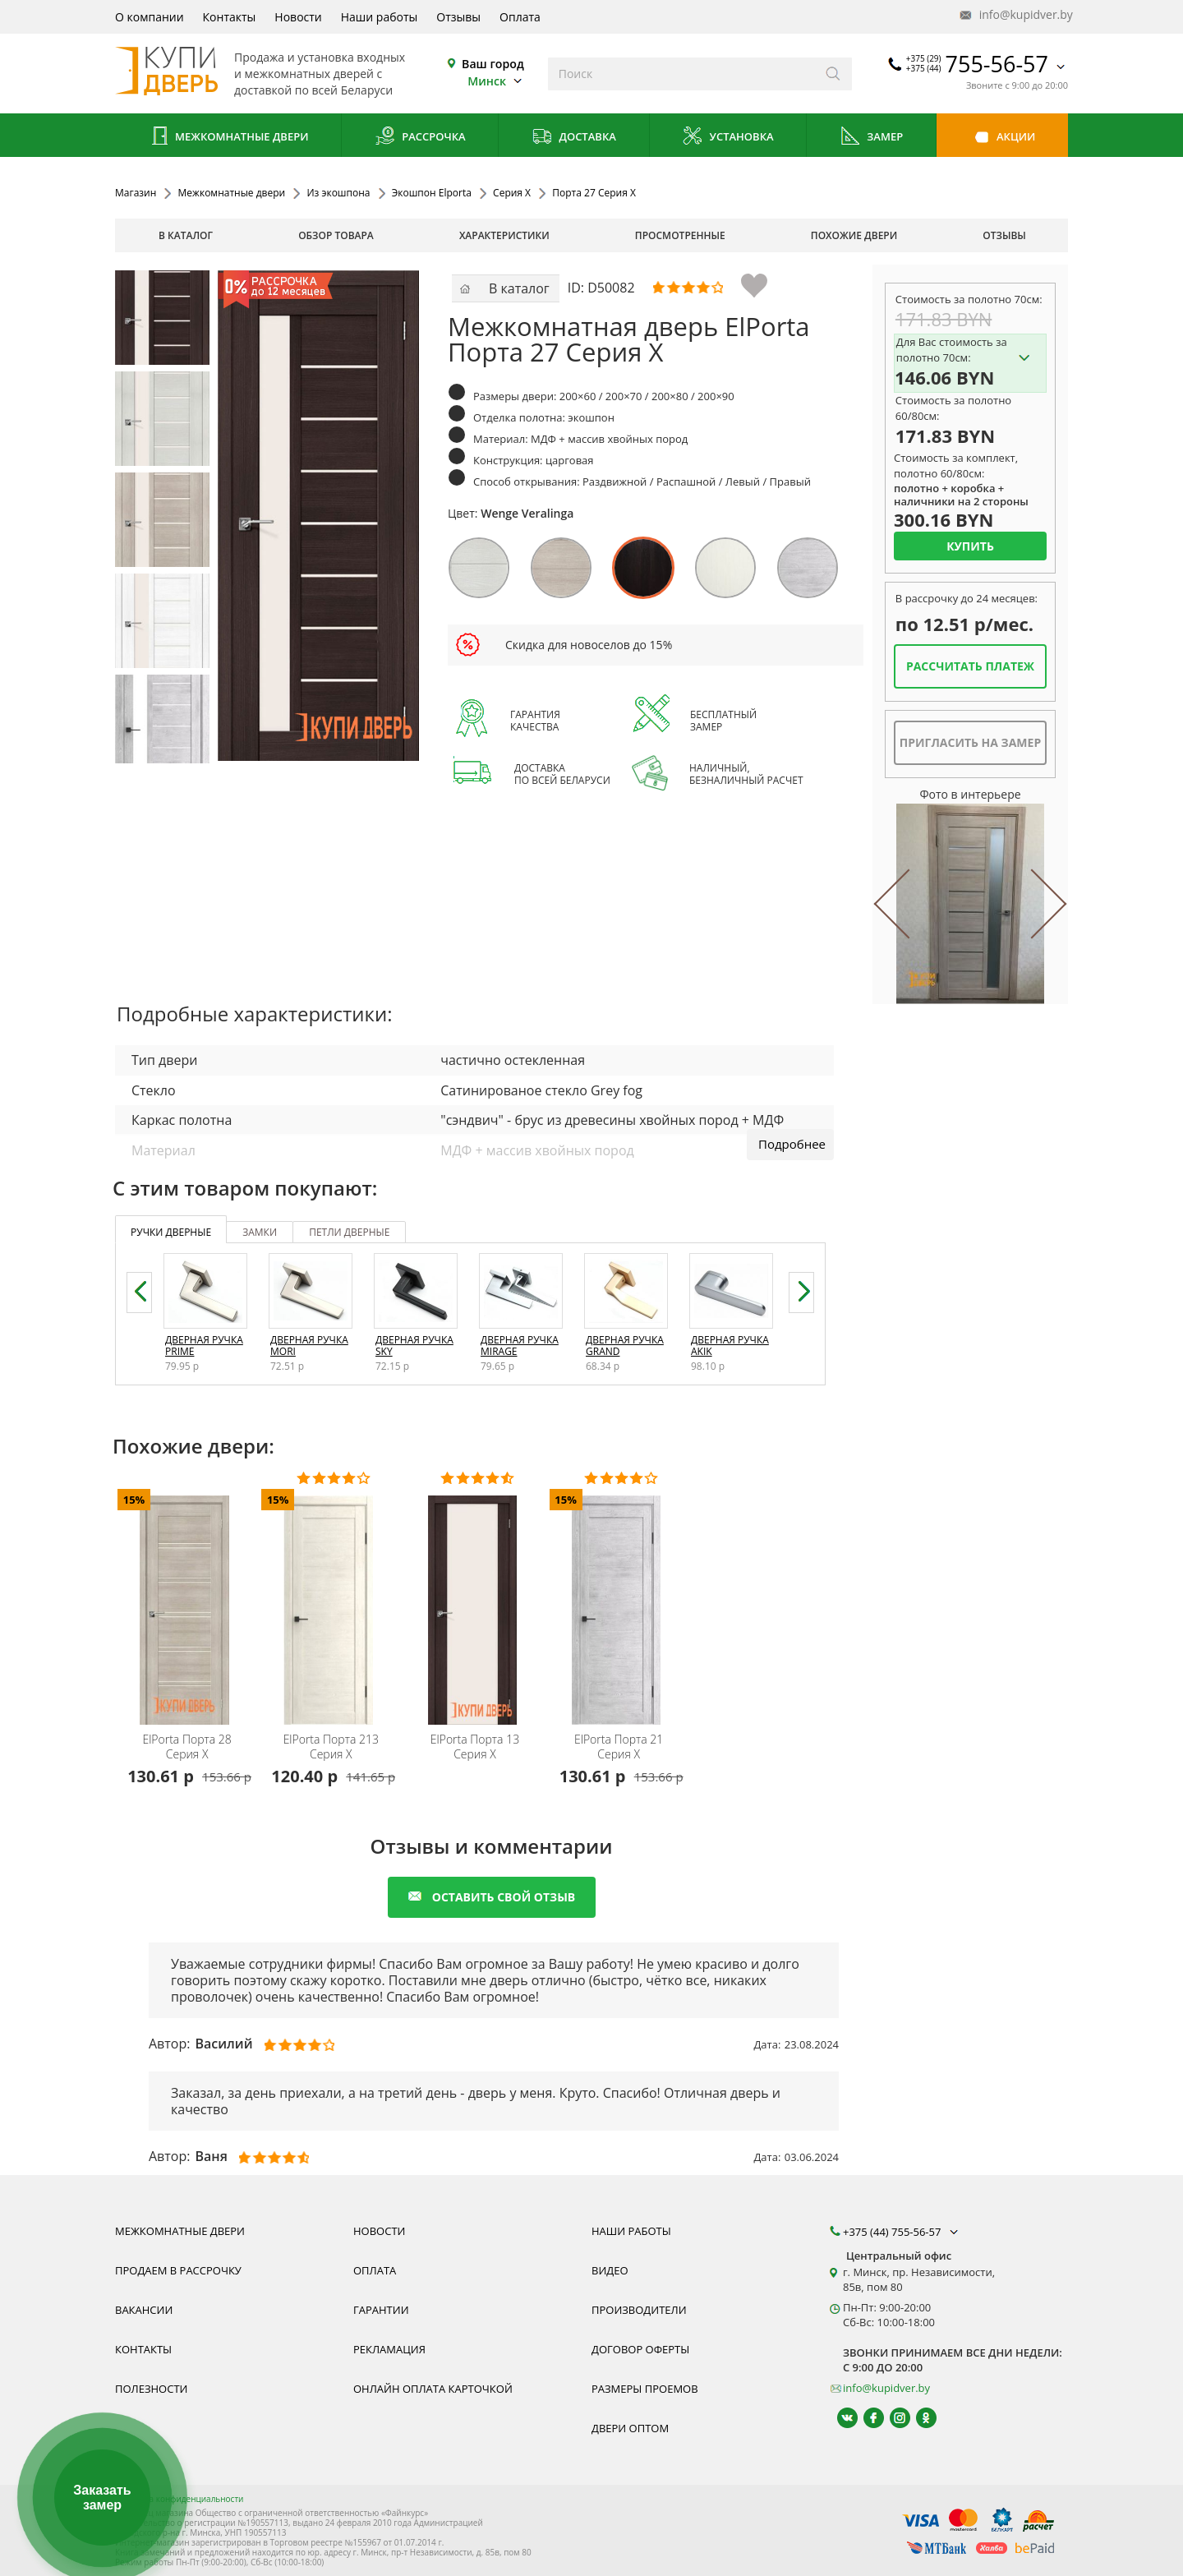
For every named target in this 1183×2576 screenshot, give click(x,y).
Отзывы (458, 17)
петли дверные (349, 1232)
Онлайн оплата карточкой (433, 2388)
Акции (1002, 138)
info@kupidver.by (1014, 15)
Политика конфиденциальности (179, 2499)
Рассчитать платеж (970, 666)
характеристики (504, 235)
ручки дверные (171, 1232)
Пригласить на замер (970, 742)
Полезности (151, 2388)
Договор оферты (640, 2349)
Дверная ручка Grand (625, 1345)
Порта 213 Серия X (331, 1747)
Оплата (520, 17)
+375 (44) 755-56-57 (902, 2231)
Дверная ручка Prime (204, 1345)
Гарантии (381, 2309)
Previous (909, 904)
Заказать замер (102, 2497)
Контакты (229, 17)
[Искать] (833, 74)
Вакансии (144, 2309)
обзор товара (336, 235)
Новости (297, 17)
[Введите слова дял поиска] (681, 74)
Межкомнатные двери (228, 138)
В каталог (186, 235)
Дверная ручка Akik (730, 1345)
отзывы (1004, 235)
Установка (727, 138)
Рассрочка (420, 138)
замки (259, 1232)
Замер (871, 138)
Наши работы (379, 17)
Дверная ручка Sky (414, 1345)
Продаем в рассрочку (178, 2270)
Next (1031, 903)
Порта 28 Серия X (186, 1747)
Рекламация (389, 2349)
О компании (149, 17)
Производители (639, 2309)
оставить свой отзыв (491, 1897)
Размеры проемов (645, 2388)
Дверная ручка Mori (309, 1345)
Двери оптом (630, 2428)
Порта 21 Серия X (618, 1747)
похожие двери (854, 235)
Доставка (574, 138)
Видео (610, 2270)
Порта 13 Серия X (474, 1747)
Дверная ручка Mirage (520, 1345)
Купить (970, 546)
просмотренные (680, 235)
